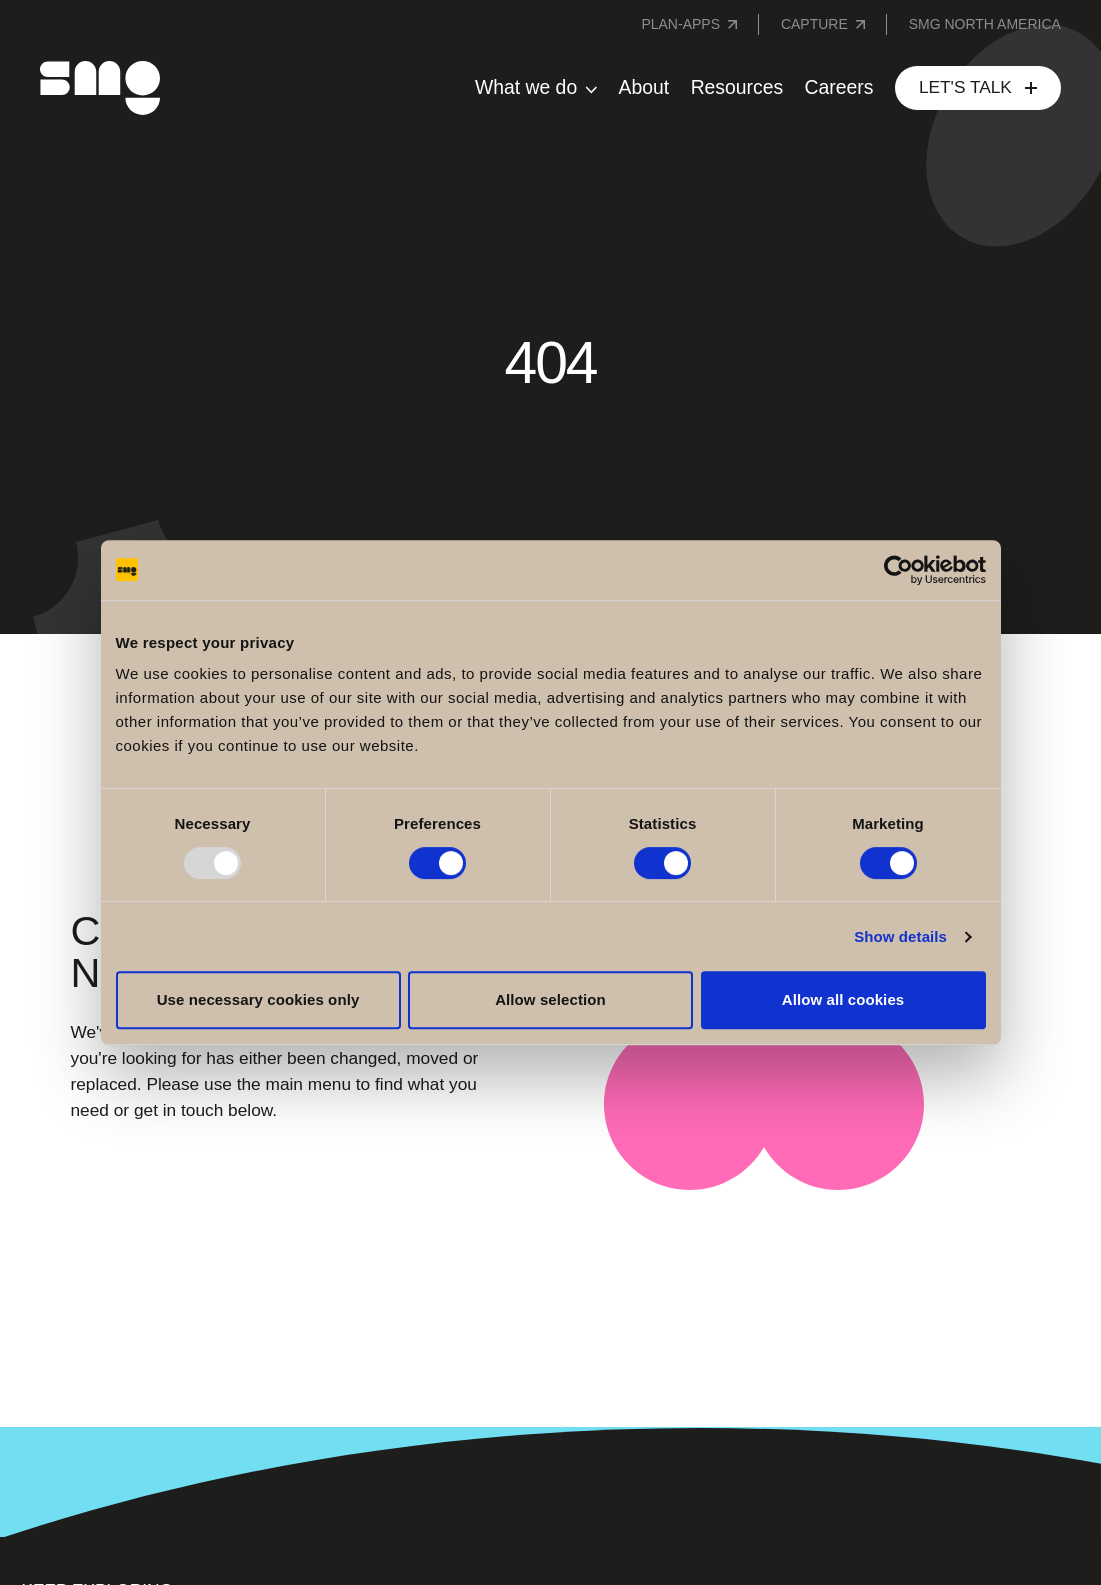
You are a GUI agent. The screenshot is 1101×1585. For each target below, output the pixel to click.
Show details (900, 936)
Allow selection (550, 999)
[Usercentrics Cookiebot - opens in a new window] (898, 570)
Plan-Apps (680, 24)
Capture (814, 24)
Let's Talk (965, 87)
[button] (536, 88)
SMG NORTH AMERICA (985, 24)
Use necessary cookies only (258, 999)
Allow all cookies (843, 999)
